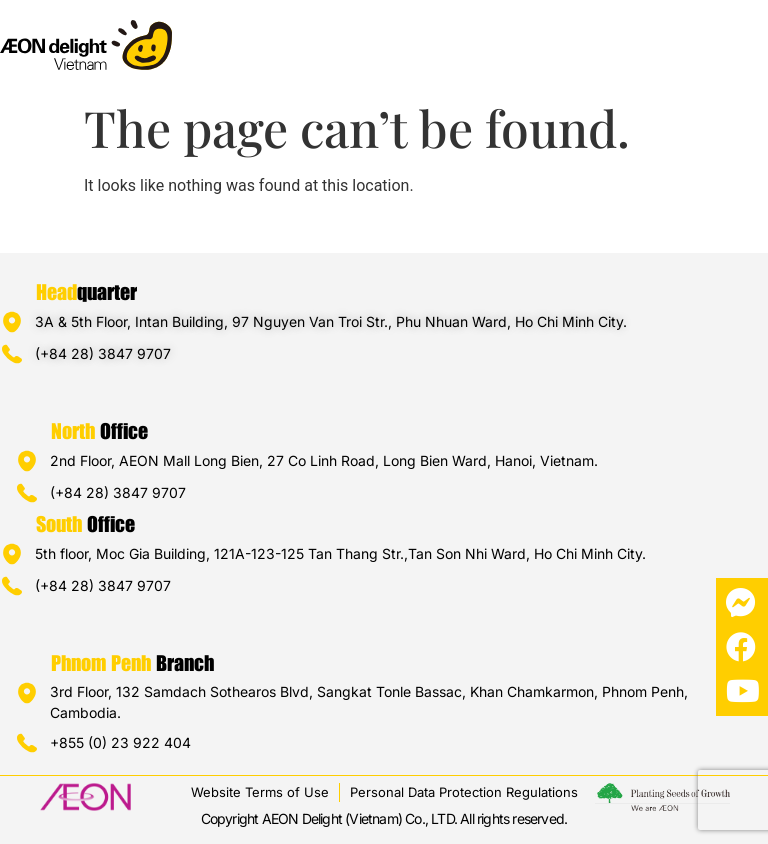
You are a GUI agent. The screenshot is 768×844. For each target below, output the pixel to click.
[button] (751, 36)
